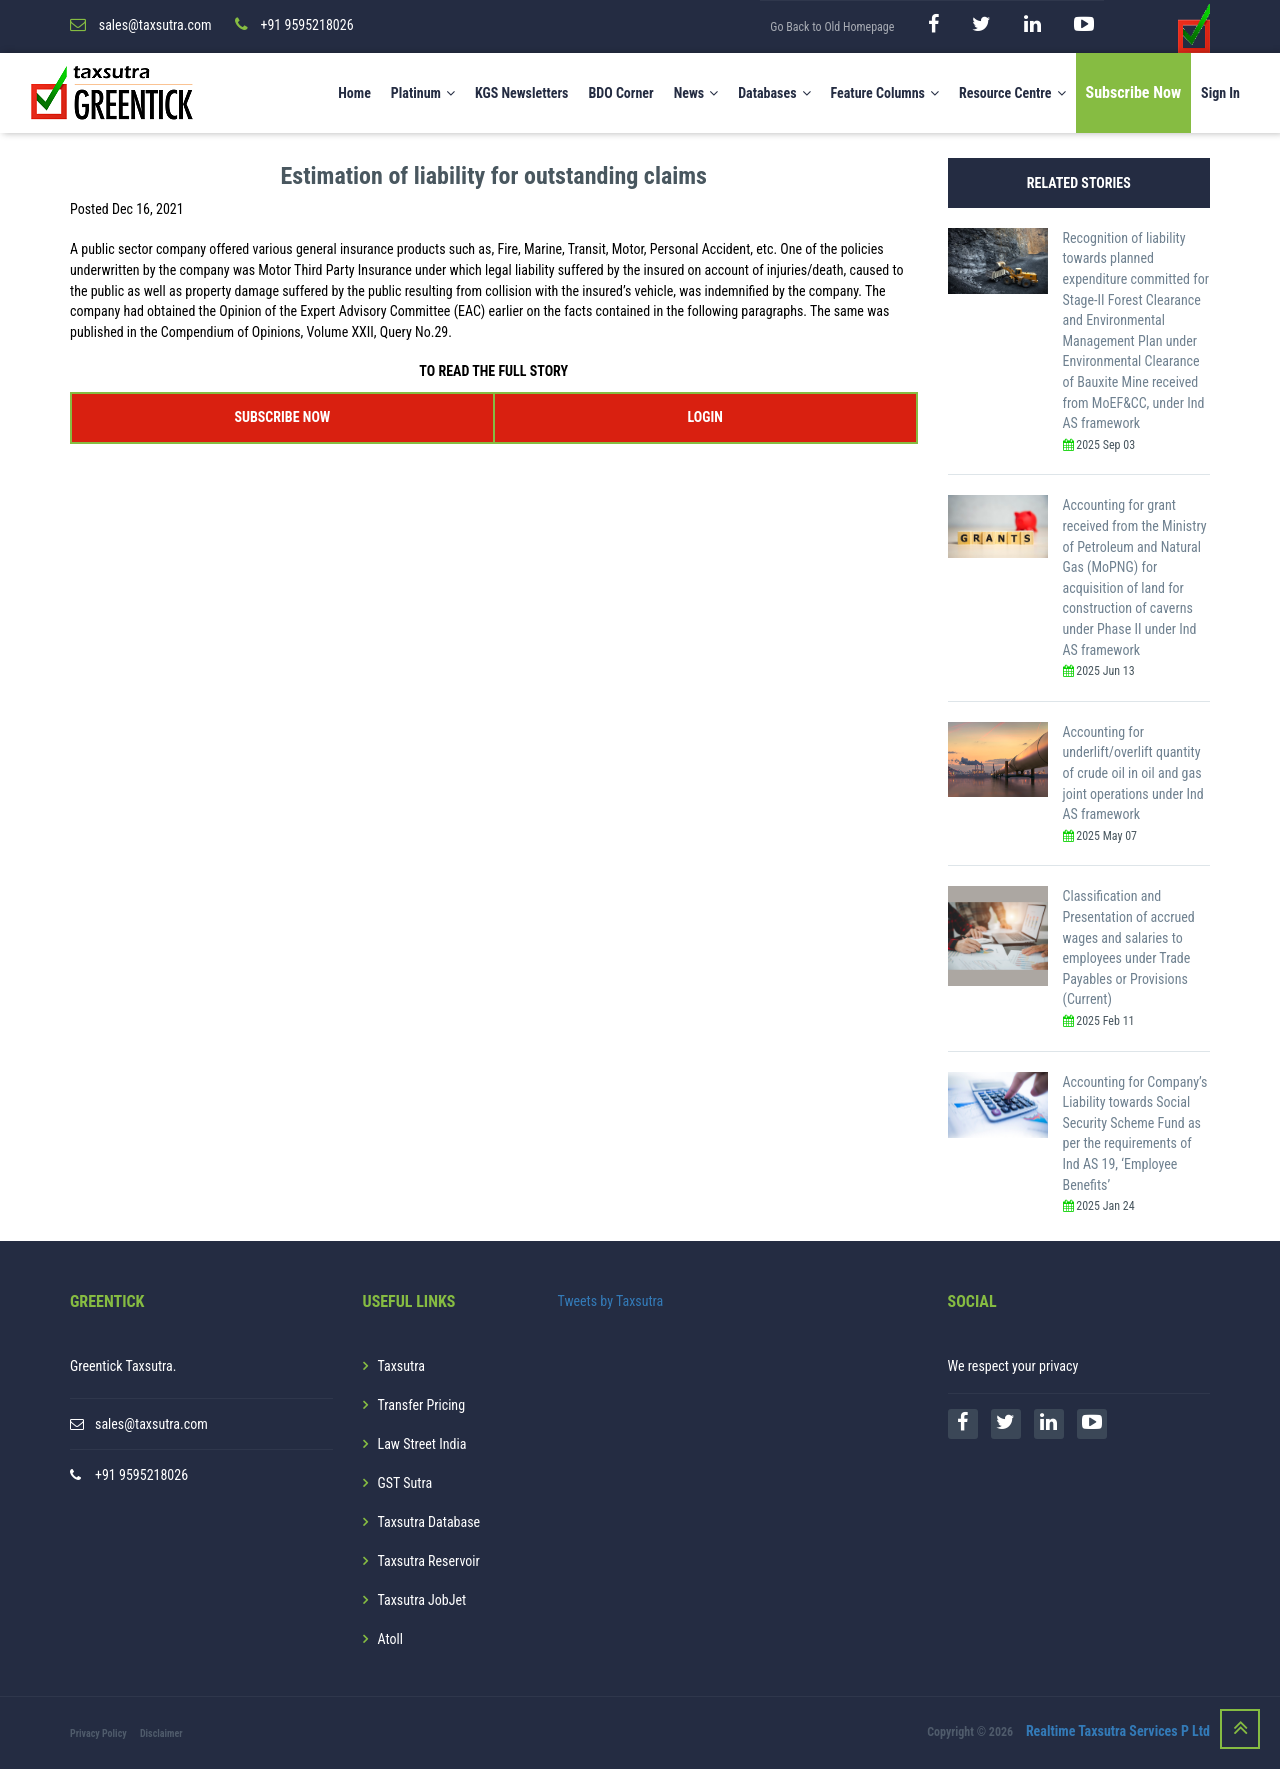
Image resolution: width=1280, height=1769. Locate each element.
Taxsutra (401, 1366)
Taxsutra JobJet (422, 1600)
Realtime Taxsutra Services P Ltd (1118, 1732)
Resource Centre (1012, 93)
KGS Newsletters (522, 93)
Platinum (423, 93)
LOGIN (704, 417)
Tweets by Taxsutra (611, 1301)
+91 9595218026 (141, 1475)
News (696, 93)
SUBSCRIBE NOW (282, 417)
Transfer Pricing (422, 1405)
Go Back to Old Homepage (832, 27)
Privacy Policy (98, 1733)
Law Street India (422, 1444)
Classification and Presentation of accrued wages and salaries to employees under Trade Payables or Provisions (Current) (1129, 947)
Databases (774, 93)
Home (354, 93)
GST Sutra (405, 1483)
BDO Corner (620, 93)
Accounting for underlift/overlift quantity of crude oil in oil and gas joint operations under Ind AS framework (1133, 773)
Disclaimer (161, 1733)
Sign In (1220, 93)
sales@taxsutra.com (151, 1424)
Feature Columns (885, 93)
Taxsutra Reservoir (429, 1561)
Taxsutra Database (429, 1522)
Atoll (390, 1639)
